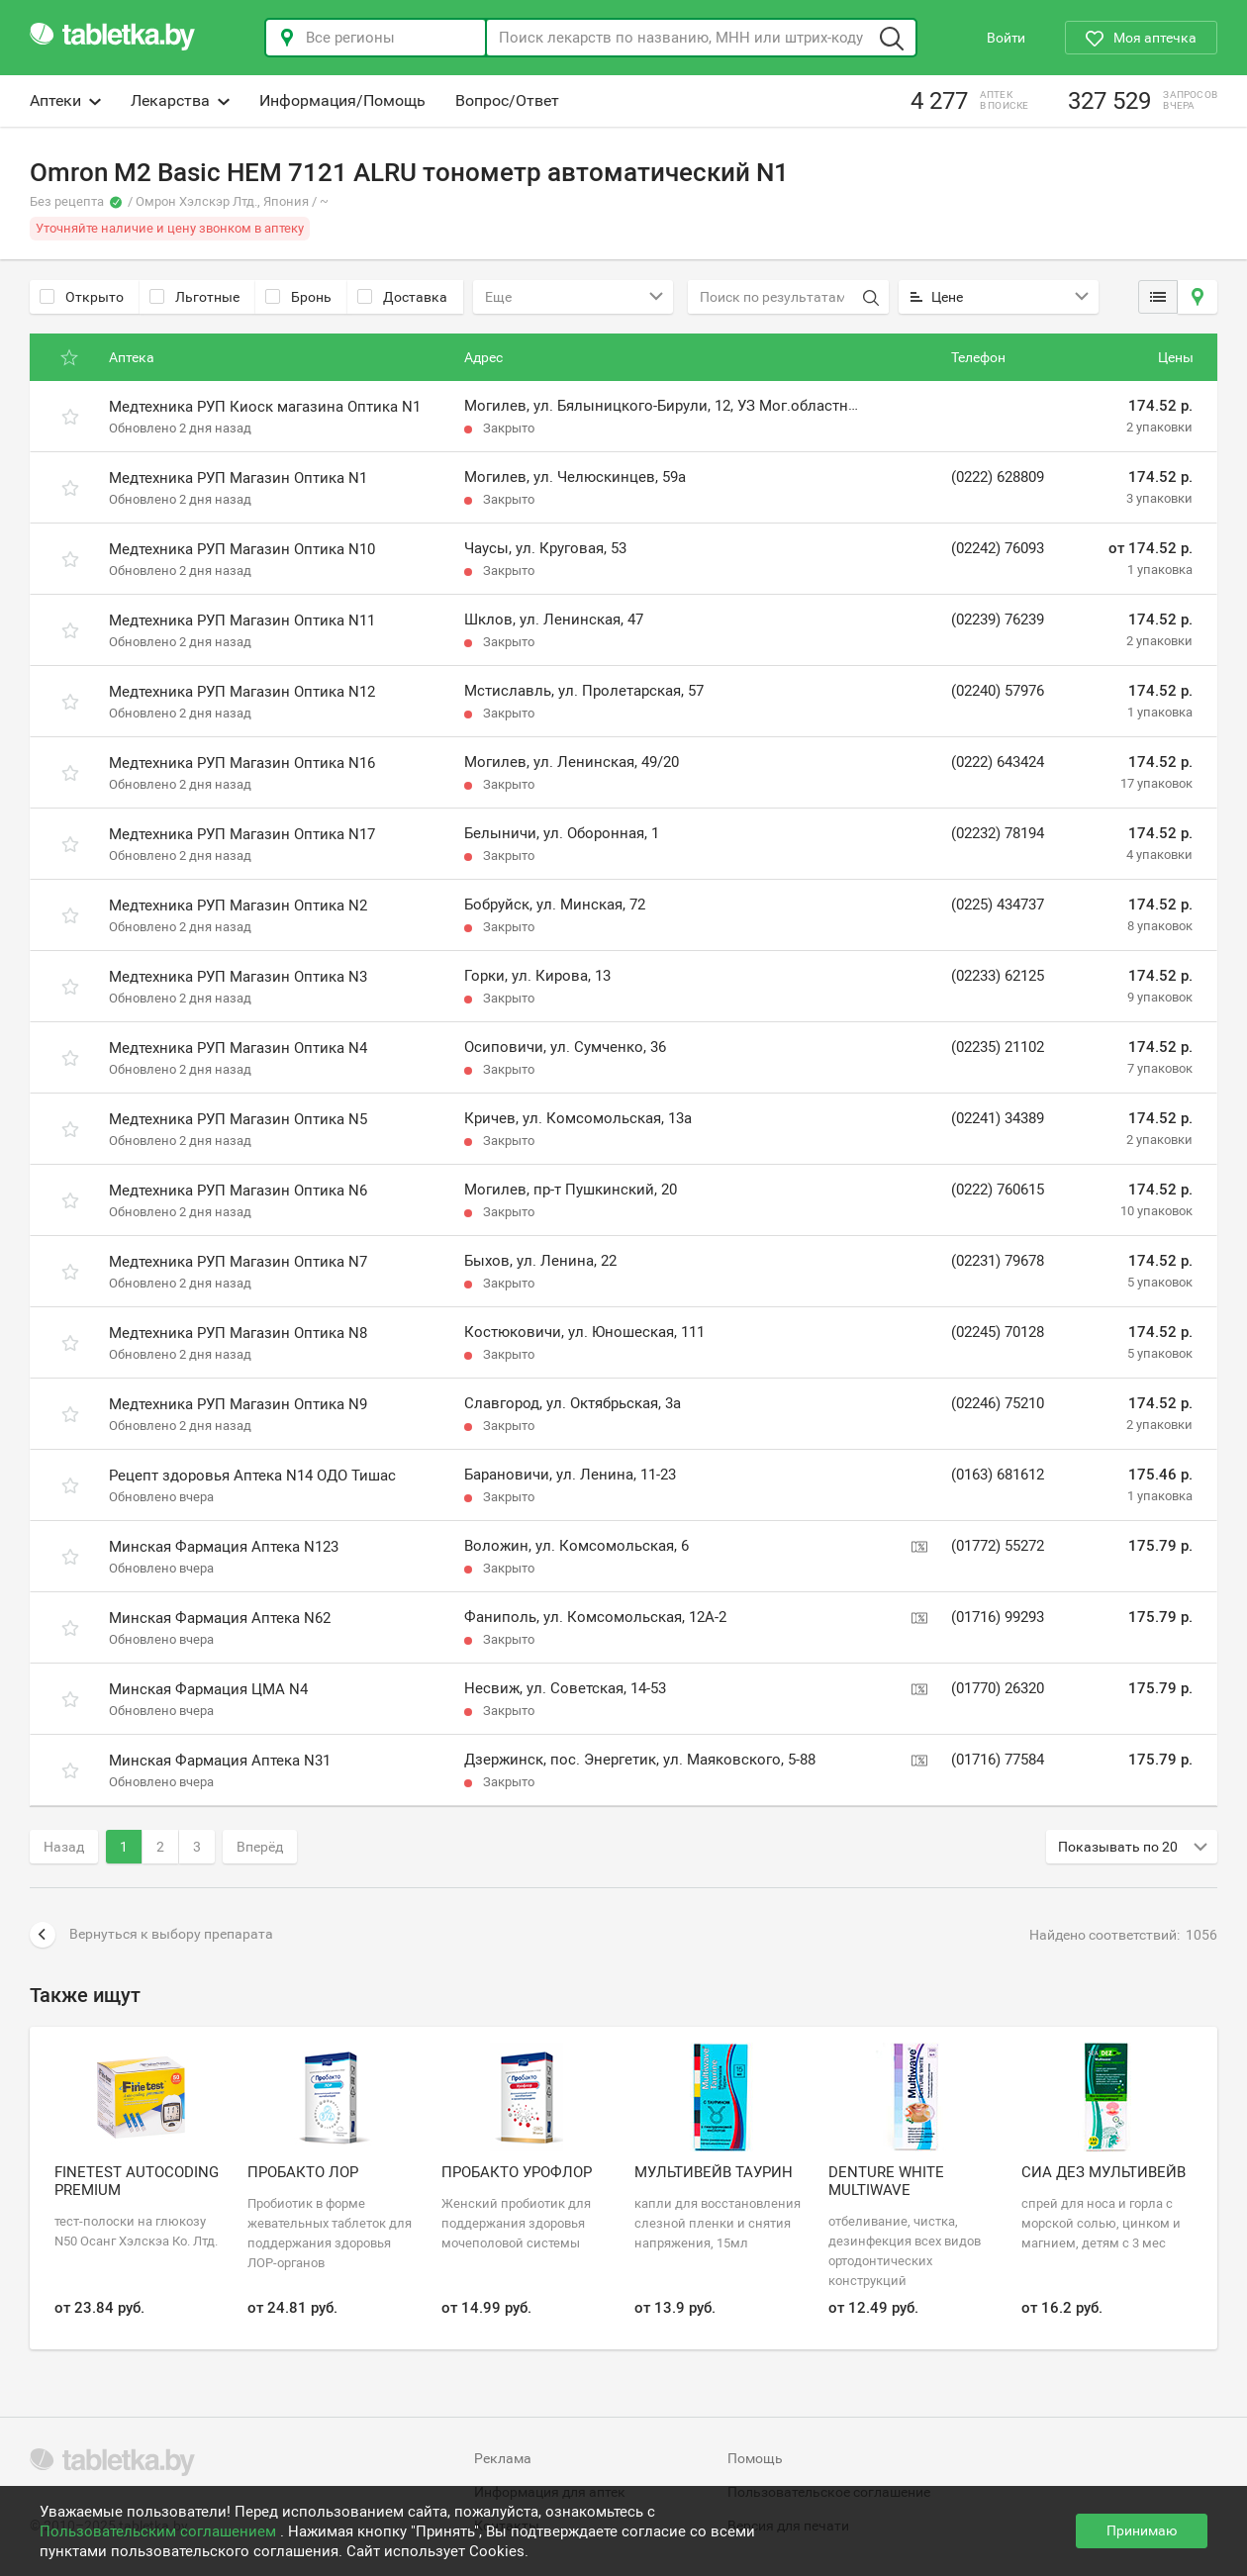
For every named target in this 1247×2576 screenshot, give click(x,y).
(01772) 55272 (997, 1546)
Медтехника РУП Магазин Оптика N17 (242, 834)
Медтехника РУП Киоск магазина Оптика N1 (265, 407)
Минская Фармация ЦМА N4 (208, 1689)
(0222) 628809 (997, 477)
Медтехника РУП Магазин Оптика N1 (238, 478)
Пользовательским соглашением (160, 2531)
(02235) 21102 (997, 1047)
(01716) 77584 (997, 1759)
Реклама (502, 2458)
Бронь (298, 297)
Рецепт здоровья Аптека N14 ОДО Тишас (252, 1475)
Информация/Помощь (342, 100)
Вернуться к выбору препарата (151, 1935)
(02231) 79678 (997, 1261)
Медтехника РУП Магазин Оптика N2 (238, 905)
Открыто (82, 297)
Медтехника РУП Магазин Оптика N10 (242, 549)
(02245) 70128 (997, 1332)
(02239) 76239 (997, 619)
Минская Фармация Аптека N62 (220, 1618)
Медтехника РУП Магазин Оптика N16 (242, 763)
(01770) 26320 (997, 1688)
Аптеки (65, 100)
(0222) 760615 (997, 1189)
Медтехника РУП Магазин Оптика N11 (242, 620)
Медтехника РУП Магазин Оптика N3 (238, 977)
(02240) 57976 (997, 691)
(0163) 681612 (997, 1474)
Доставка (402, 297)
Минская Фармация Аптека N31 (220, 1760)
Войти (1006, 38)
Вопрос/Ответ (507, 100)
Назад (64, 1847)
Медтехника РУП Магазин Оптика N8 (238, 1333)
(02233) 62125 (997, 976)
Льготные (194, 297)
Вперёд (260, 1847)
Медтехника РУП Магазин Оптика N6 (238, 1190)
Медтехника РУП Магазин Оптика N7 (238, 1262)
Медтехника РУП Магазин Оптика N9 (238, 1404)
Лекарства (180, 100)
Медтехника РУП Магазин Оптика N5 (238, 1119)
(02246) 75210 (997, 1403)
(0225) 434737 (997, 904)
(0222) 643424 (997, 762)
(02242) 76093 (997, 548)
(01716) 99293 (997, 1617)
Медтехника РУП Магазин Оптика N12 (242, 692)
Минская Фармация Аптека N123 (223, 1547)
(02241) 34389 (997, 1118)
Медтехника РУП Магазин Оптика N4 (238, 1048)
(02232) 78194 (997, 833)
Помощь (755, 2458)
